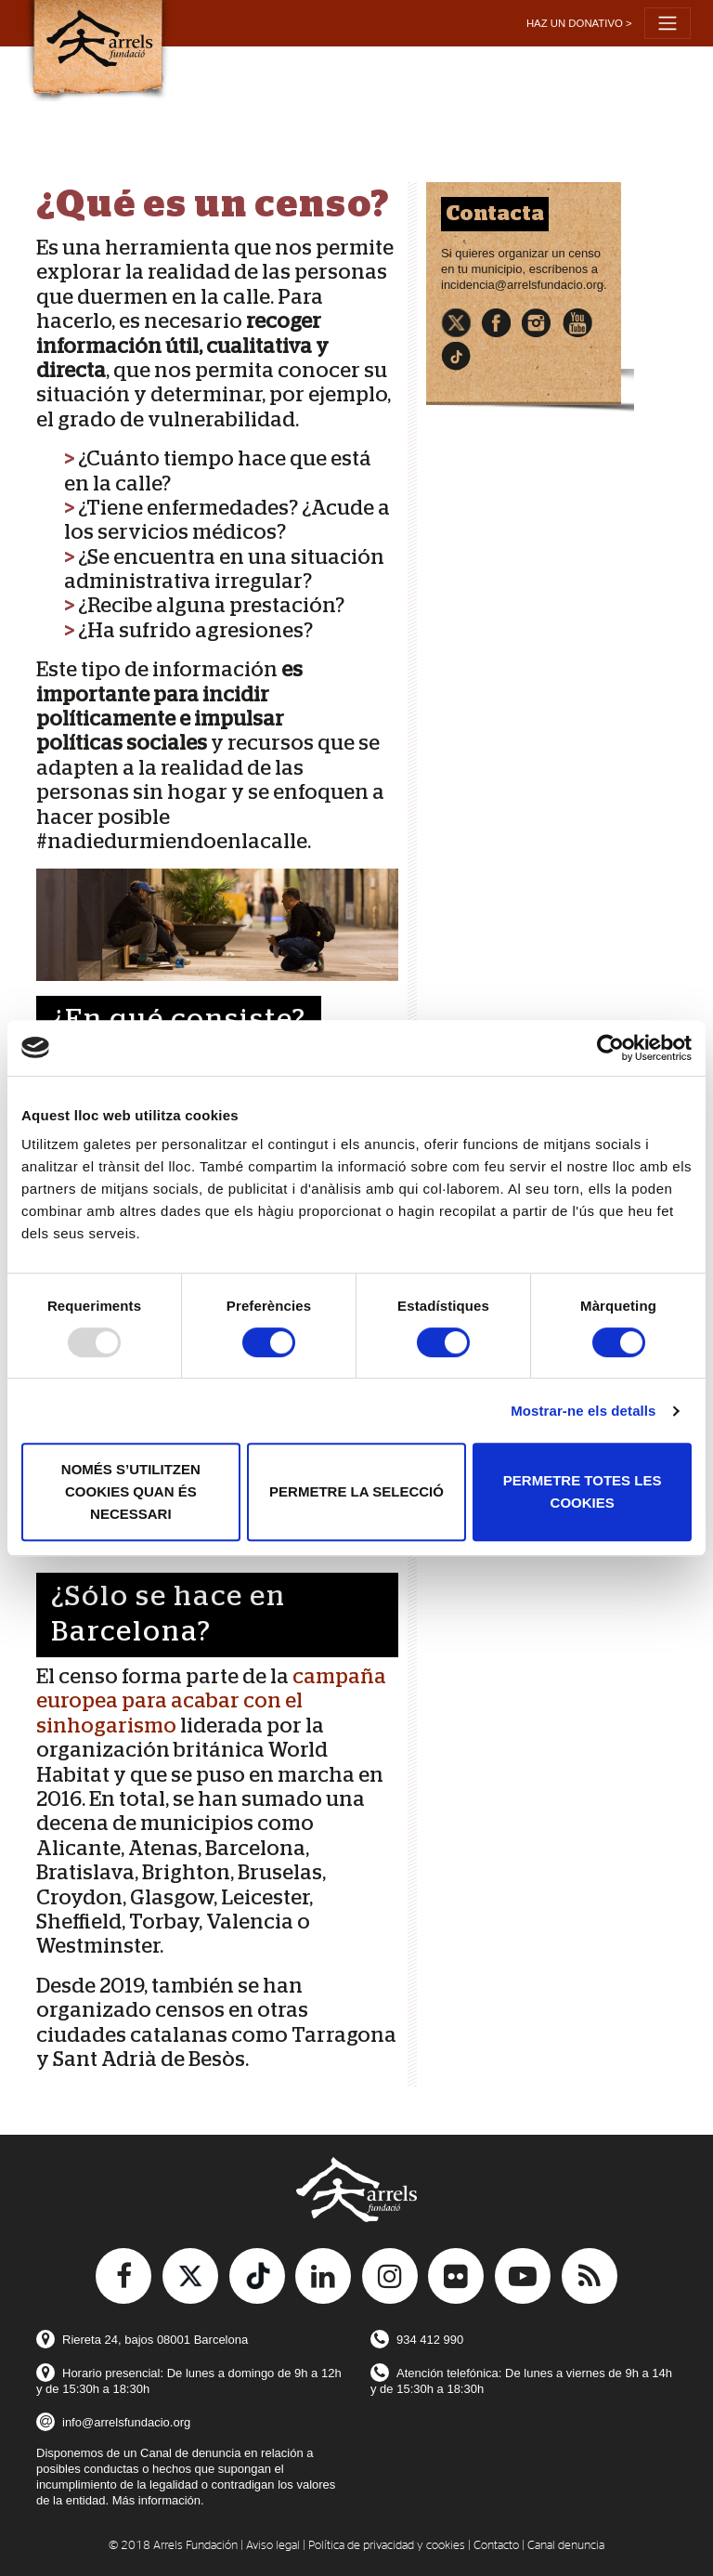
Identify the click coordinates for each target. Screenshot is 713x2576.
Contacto (496, 2546)
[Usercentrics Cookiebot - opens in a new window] (610, 1048)
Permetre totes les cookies (582, 1491)
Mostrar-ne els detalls (583, 1411)
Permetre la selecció (356, 1491)
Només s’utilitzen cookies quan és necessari (131, 1491)
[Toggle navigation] (667, 23)
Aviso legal (273, 2546)
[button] (579, 23)
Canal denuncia (565, 2546)
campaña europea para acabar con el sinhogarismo (211, 1701)
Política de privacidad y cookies (386, 2546)
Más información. (158, 2500)
